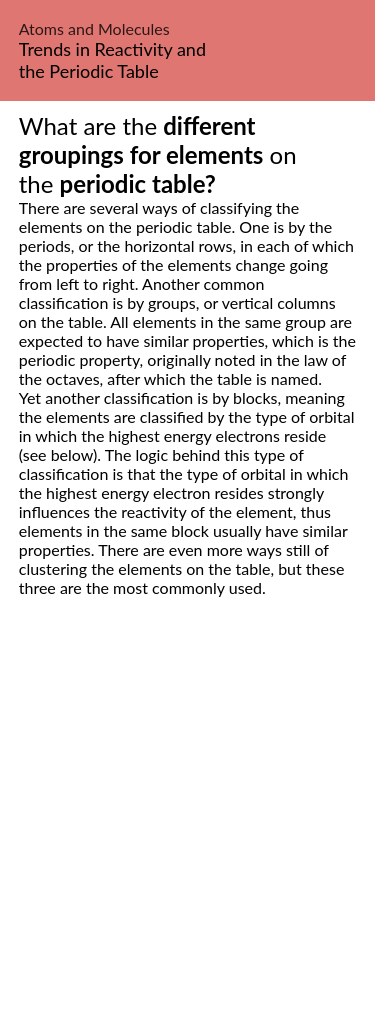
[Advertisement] (187, 832)
